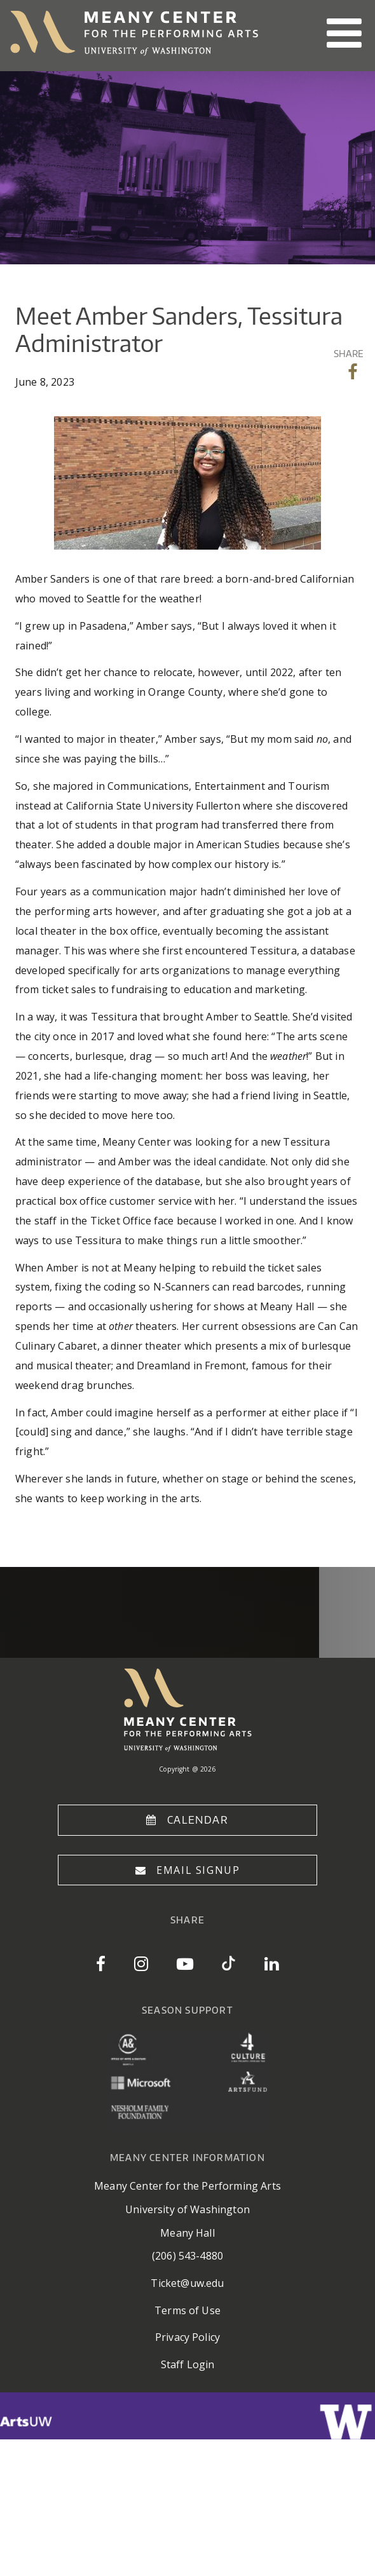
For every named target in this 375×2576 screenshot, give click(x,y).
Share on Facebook (354, 372)
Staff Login (188, 2364)
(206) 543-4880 (187, 2256)
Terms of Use (187, 2310)
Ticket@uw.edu (187, 2283)
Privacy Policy (187, 2337)
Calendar (198, 1819)
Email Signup (198, 1870)
